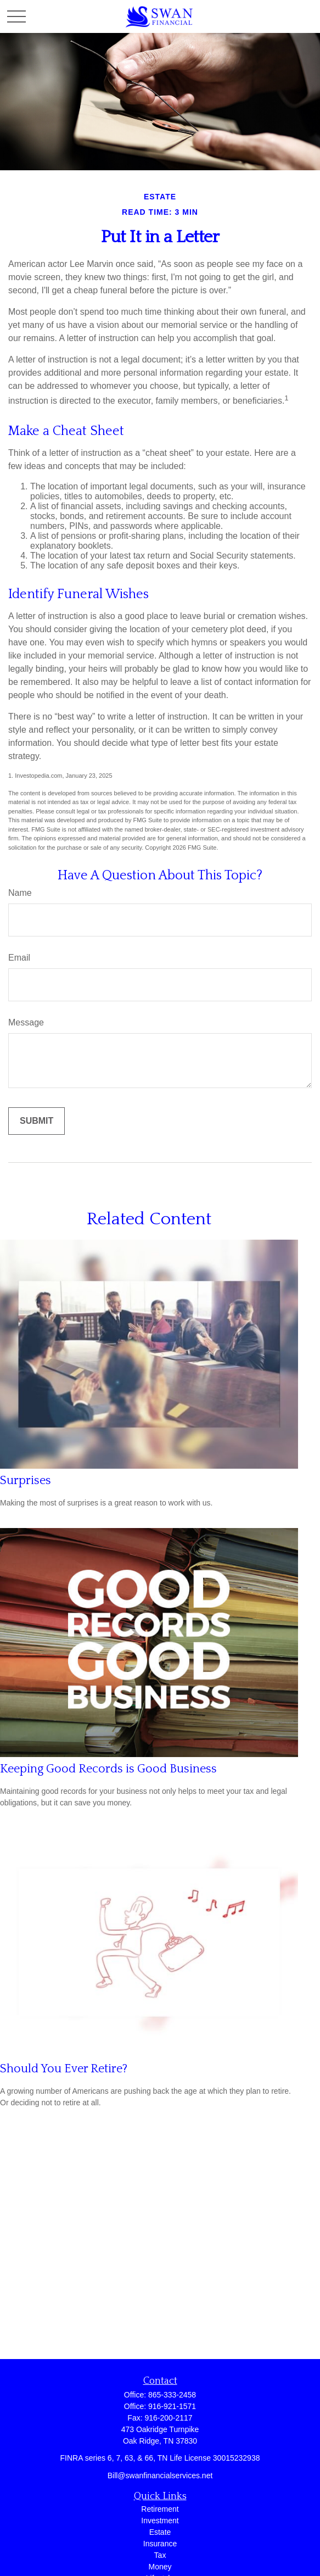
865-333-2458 (172, 2394)
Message (26, 1022)
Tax (160, 2555)
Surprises (25, 1480)
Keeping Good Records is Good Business (108, 1769)
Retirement (159, 2509)
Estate (160, 2532)
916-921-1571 (172, 2406)
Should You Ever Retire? (63, 2069)
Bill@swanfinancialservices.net (160, 2475)
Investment (159, 2520)
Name (20, 892)
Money (159, 2566)
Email (19, 957)
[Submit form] (36, 1121)
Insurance (160, 2543)
